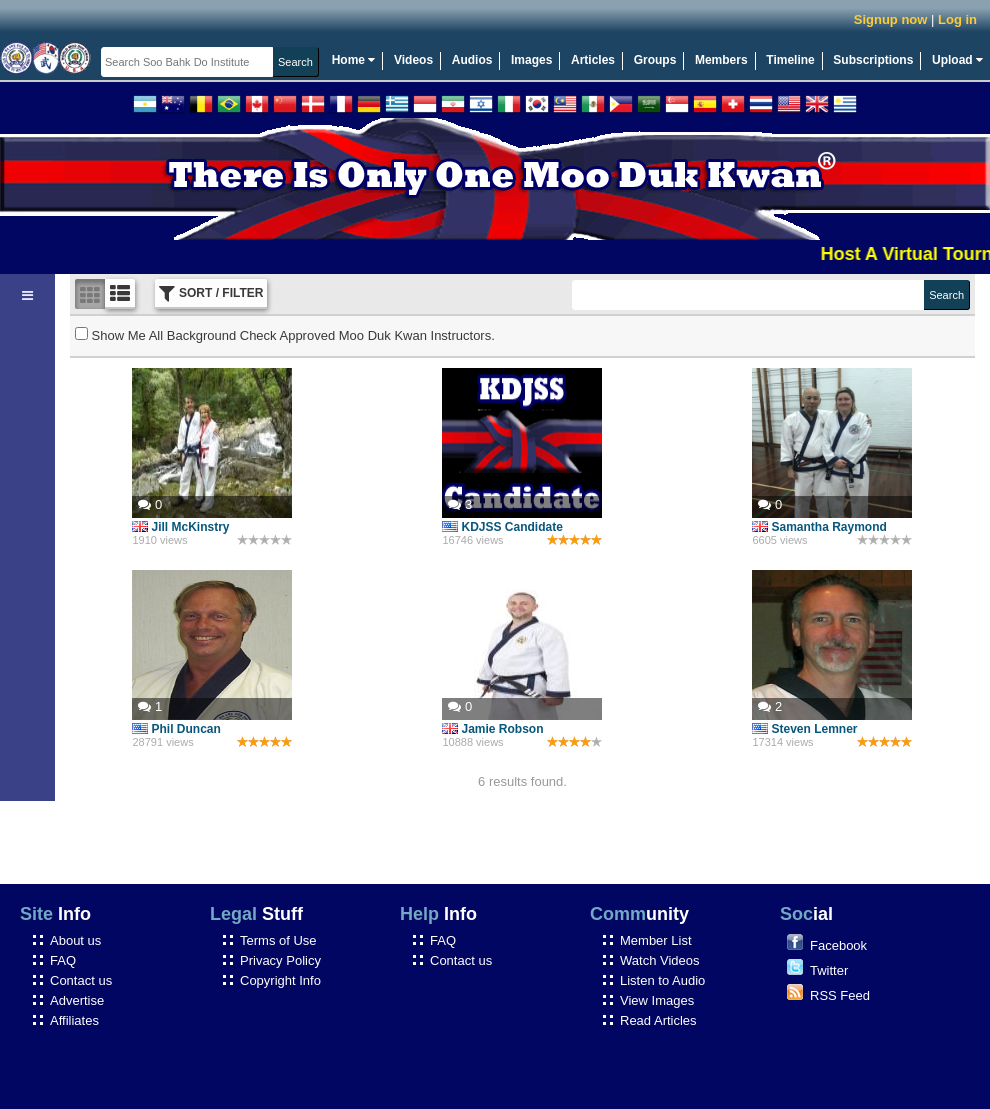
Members (721, 60)
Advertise (77, 1000)
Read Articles (658, 1020)
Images (531, 60)
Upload (957, 60)
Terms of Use (278, 940)
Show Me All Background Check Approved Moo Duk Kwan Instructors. (285, 335)
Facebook (838, 945)
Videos (413, 60)
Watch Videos (660, 960)
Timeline (790, 60)
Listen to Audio (662, 980)
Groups (655, 60)
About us (75, 940)
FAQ (63, 960)
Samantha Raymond (819, 527)
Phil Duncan (176, 729)
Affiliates (74, 1020)
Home (354, 60)
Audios (472, 60)
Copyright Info (280, 980)
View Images (657, 1000)
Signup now (891, 19)
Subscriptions (873, 60)
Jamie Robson (492, 729)
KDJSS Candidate (502, 527)
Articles (593, 60)
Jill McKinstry (180, 527)
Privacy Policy (280, 960)
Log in (957, 19)
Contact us (81, 980)
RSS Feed (840, 995)
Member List (656, 940)
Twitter (829, 970)
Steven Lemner (804, 729)
